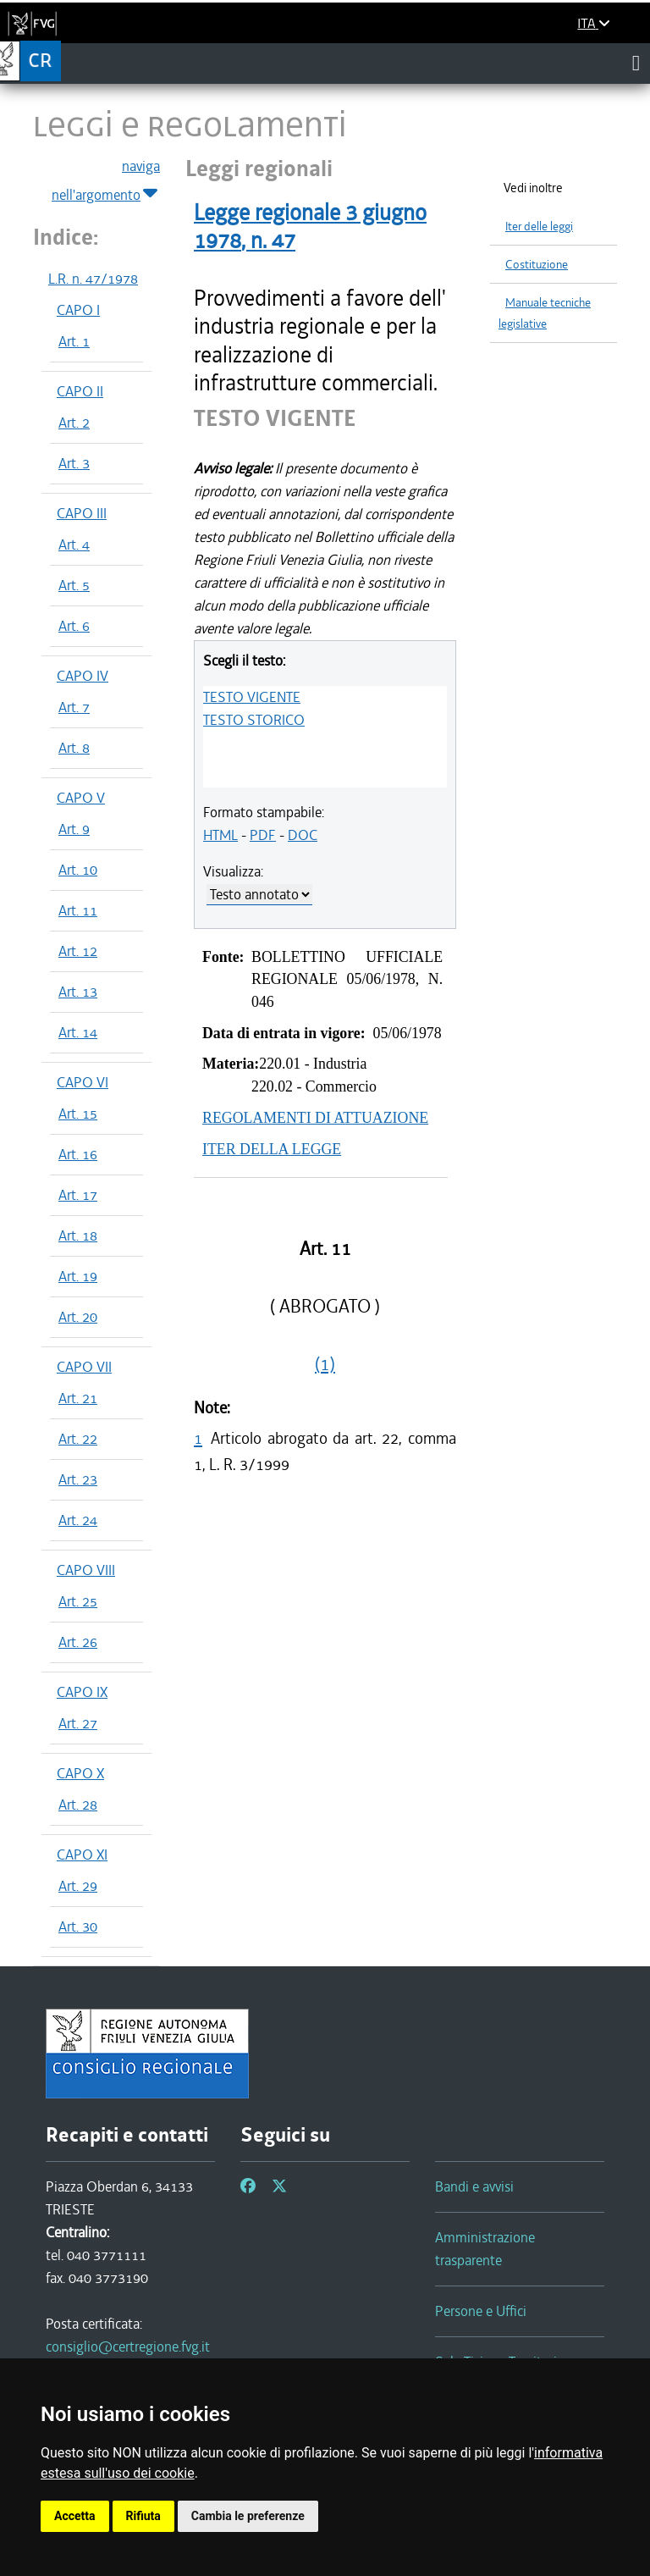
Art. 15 (77, 1113)
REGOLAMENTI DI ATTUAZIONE (315, 1117)
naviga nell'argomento (106, 181)
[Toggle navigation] (636, 62)
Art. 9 (74, 829)
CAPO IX (82, 1692)
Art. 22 (77, 1438)
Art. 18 (77, 1235)
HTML (220, 835)
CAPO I (78, 310)
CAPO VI (82, 1082)
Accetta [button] (75, 2516)
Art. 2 (74, 422)
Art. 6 (74, 625)
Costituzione (536, 265)
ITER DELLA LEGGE (271, 1149)
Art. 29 (77, 1886)
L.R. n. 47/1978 (93, 278)
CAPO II (80, 391)
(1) (325, 1364)
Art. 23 (77, 1479)
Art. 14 (77, 1032)
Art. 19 (77, 1276)
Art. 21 (77, 1398)
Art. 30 (77, 1926)
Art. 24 (77, 1520)
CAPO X (80, 1773)
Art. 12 (77, 951)
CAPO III (82, 513)
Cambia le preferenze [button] (248, 2516)
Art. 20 (77, 1316)
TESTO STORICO (254, 719)
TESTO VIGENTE (251, 697)
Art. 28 (77, 1804)
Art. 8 (74, 747)
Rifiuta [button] (143, 2516)
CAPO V (81, 797)
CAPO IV (82, 675)
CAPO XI (82, 1854)
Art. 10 (77, 869)
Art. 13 (77, 991)
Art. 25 (77, 1601)
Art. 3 (74, 463)
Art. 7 (74, 707)
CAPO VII (84, 1366)
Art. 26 (77, 1642)
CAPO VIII (86, 1570)
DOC (302, 835)
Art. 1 (74, 341)
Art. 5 (74, 585)
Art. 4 (74, 544)
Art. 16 (77, 1154)
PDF (263, 835)
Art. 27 (77, 1723)
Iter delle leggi (539, 226)
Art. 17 (77, 1195)
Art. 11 (77, 910)
